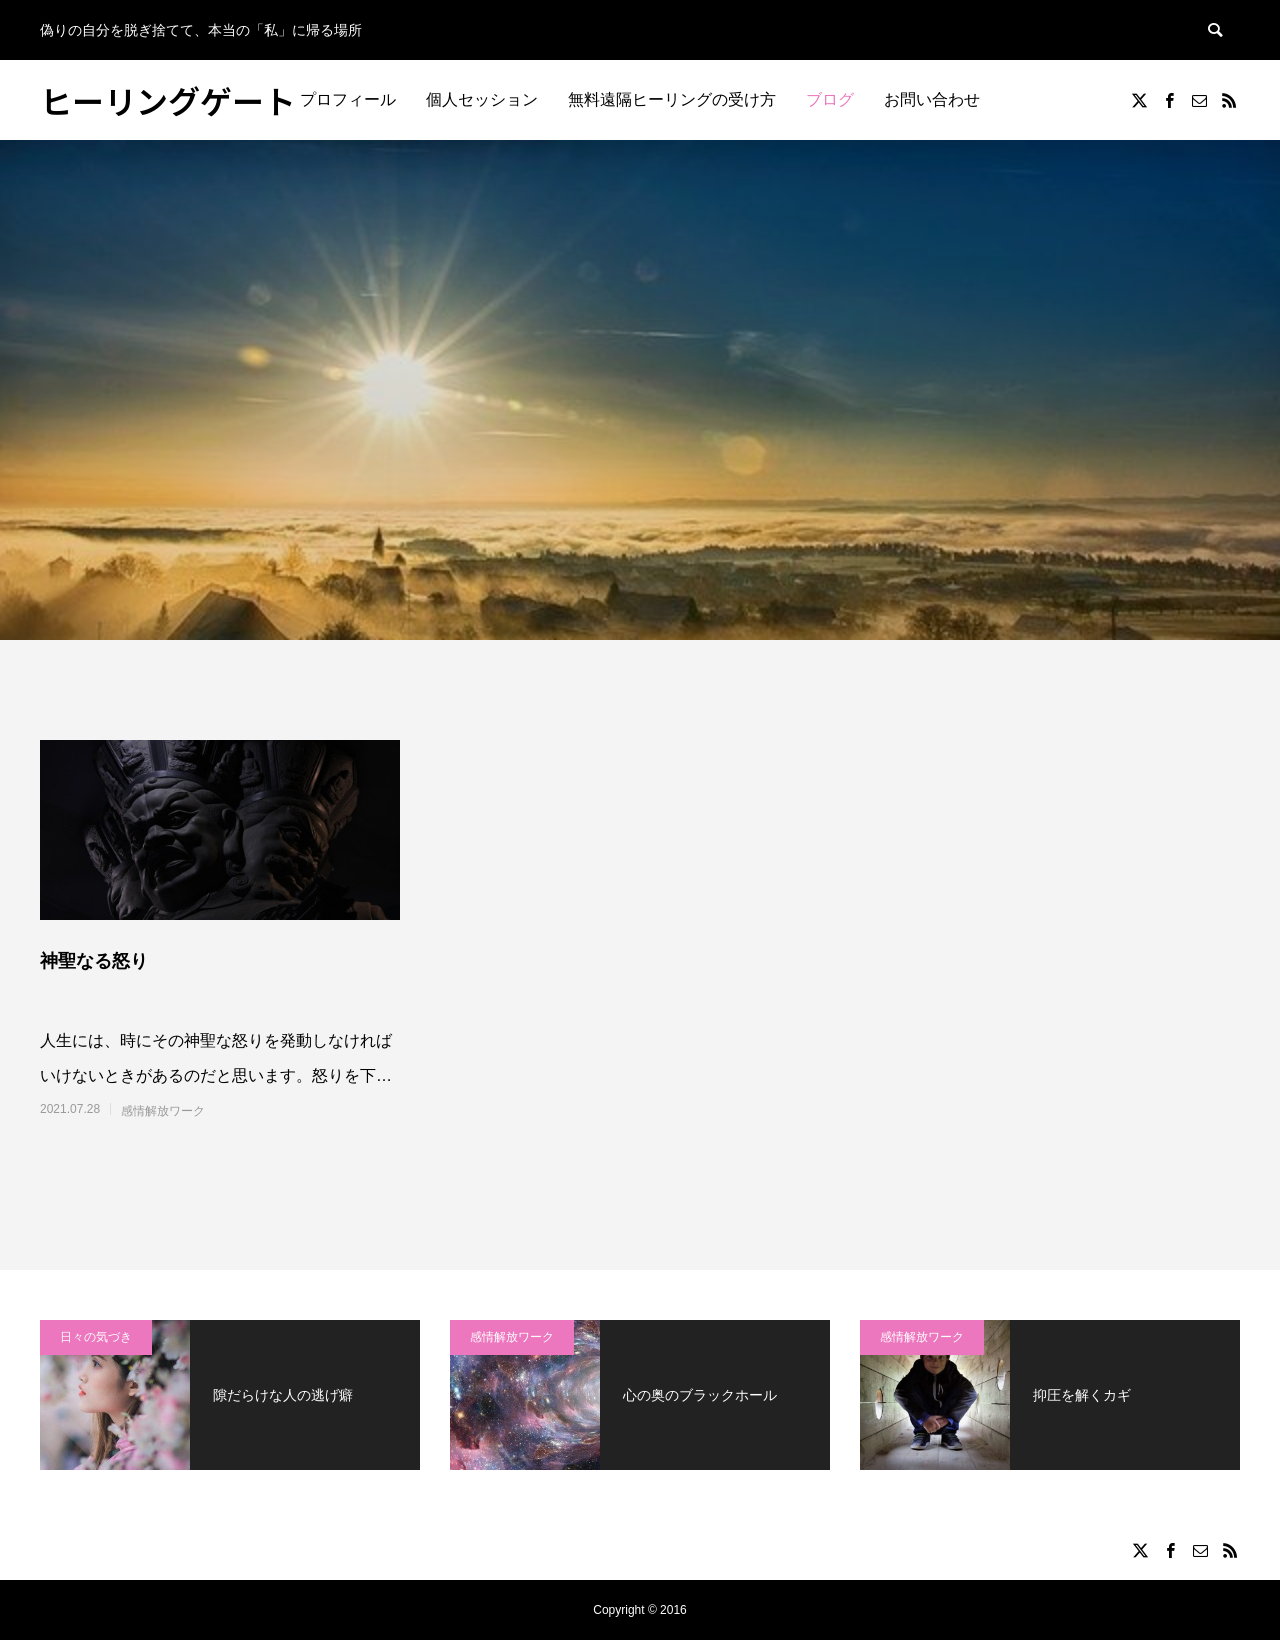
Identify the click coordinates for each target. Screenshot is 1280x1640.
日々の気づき (96, 1337)
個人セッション (482, 99)
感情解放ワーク (163, 1111)
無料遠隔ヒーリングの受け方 (672, 99)
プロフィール (348, 99)
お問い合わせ (932, 99)
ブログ (830, 99)
